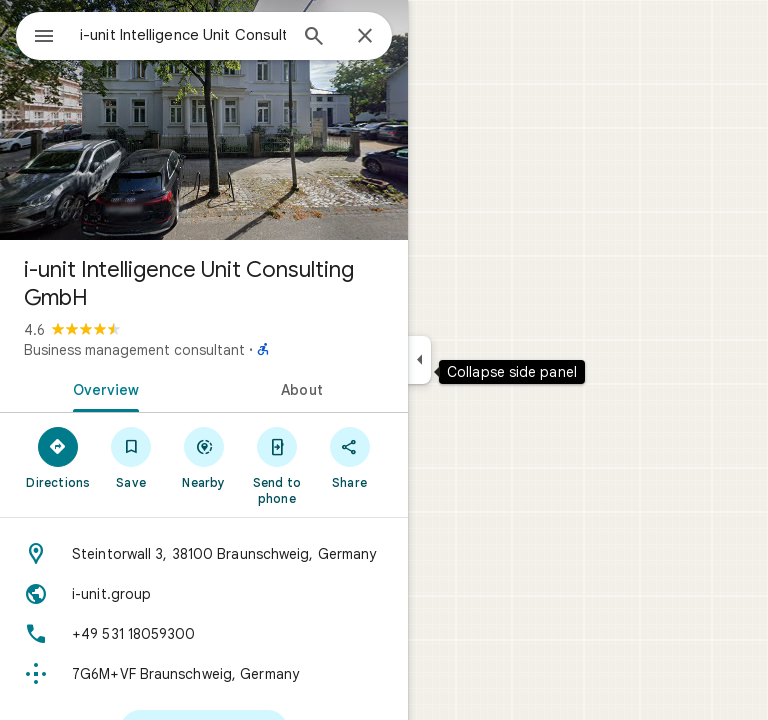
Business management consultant (134, 350)
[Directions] (58, 457)
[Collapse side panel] (419, 360)
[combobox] (183, 35)
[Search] (314, 38)
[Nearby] (204, 457)
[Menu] (44, 38)
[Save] (131, 457)
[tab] (102, 388)
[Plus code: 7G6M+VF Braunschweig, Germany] (204, 674)
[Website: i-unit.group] (204, 594)
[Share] (349, 457)
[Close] (365, 37)
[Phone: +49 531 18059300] (204, 634)
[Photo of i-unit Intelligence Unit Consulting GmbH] (204, 120)
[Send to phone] (276, 465)
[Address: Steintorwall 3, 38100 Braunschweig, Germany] (204, 554)
